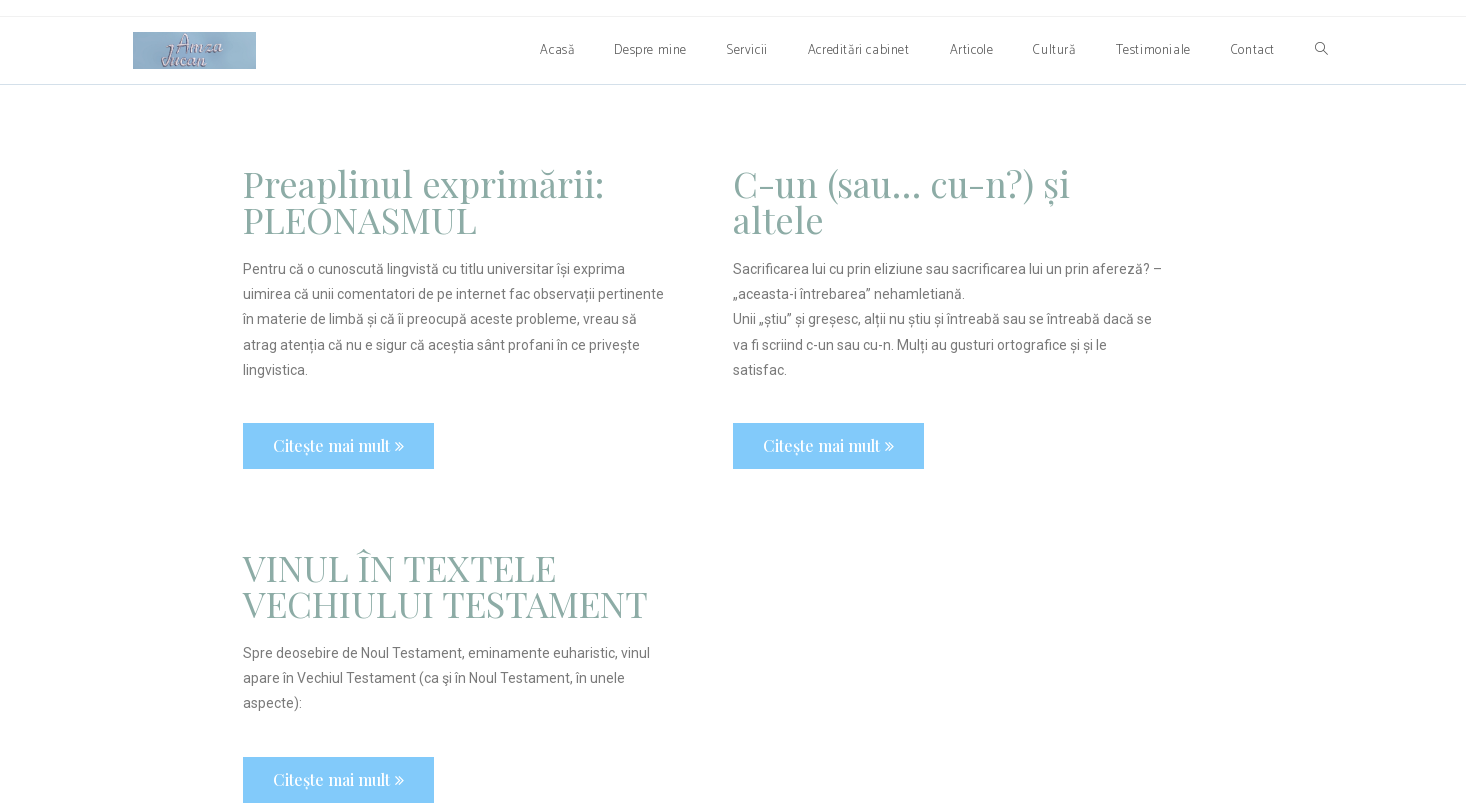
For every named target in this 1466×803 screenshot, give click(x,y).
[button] (338, 446)
